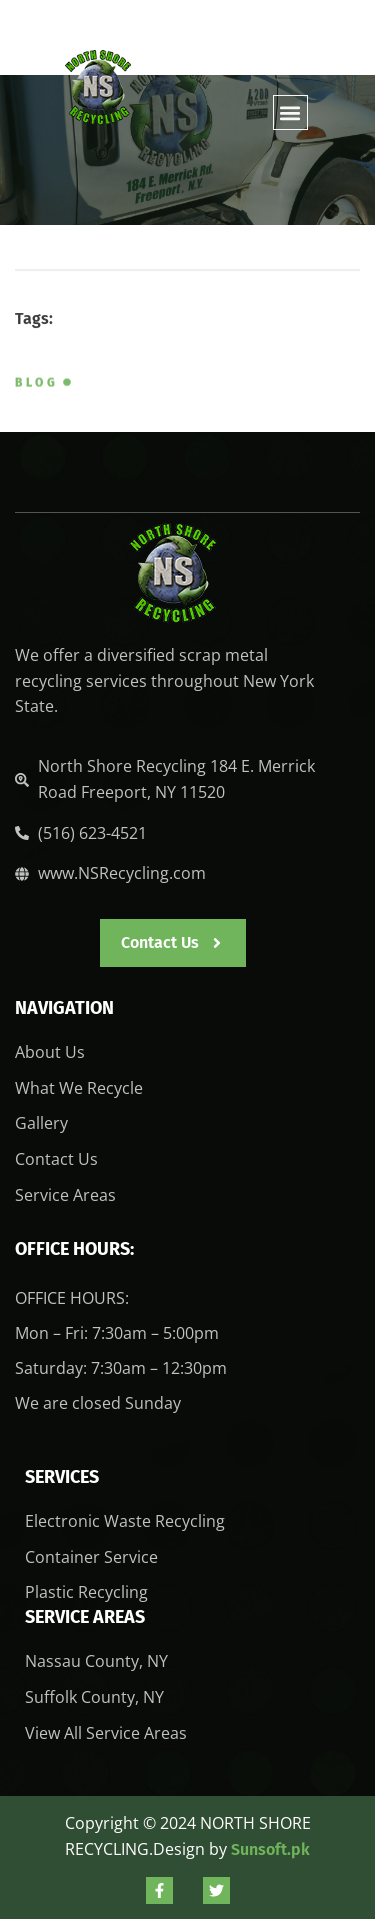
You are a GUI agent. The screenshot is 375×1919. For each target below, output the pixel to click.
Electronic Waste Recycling (125, 1521)
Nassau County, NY (96, 1661)
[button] (290, 112)
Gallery (41, 1123)
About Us (50, 1052)
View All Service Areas (106, 1733)
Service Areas (65, 1195)
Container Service (91, 1557)
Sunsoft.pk (270, 1849)
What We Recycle (79, 1088)
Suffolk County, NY (94, 1697)
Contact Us (56, 1159)
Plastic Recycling (86, 1592)
